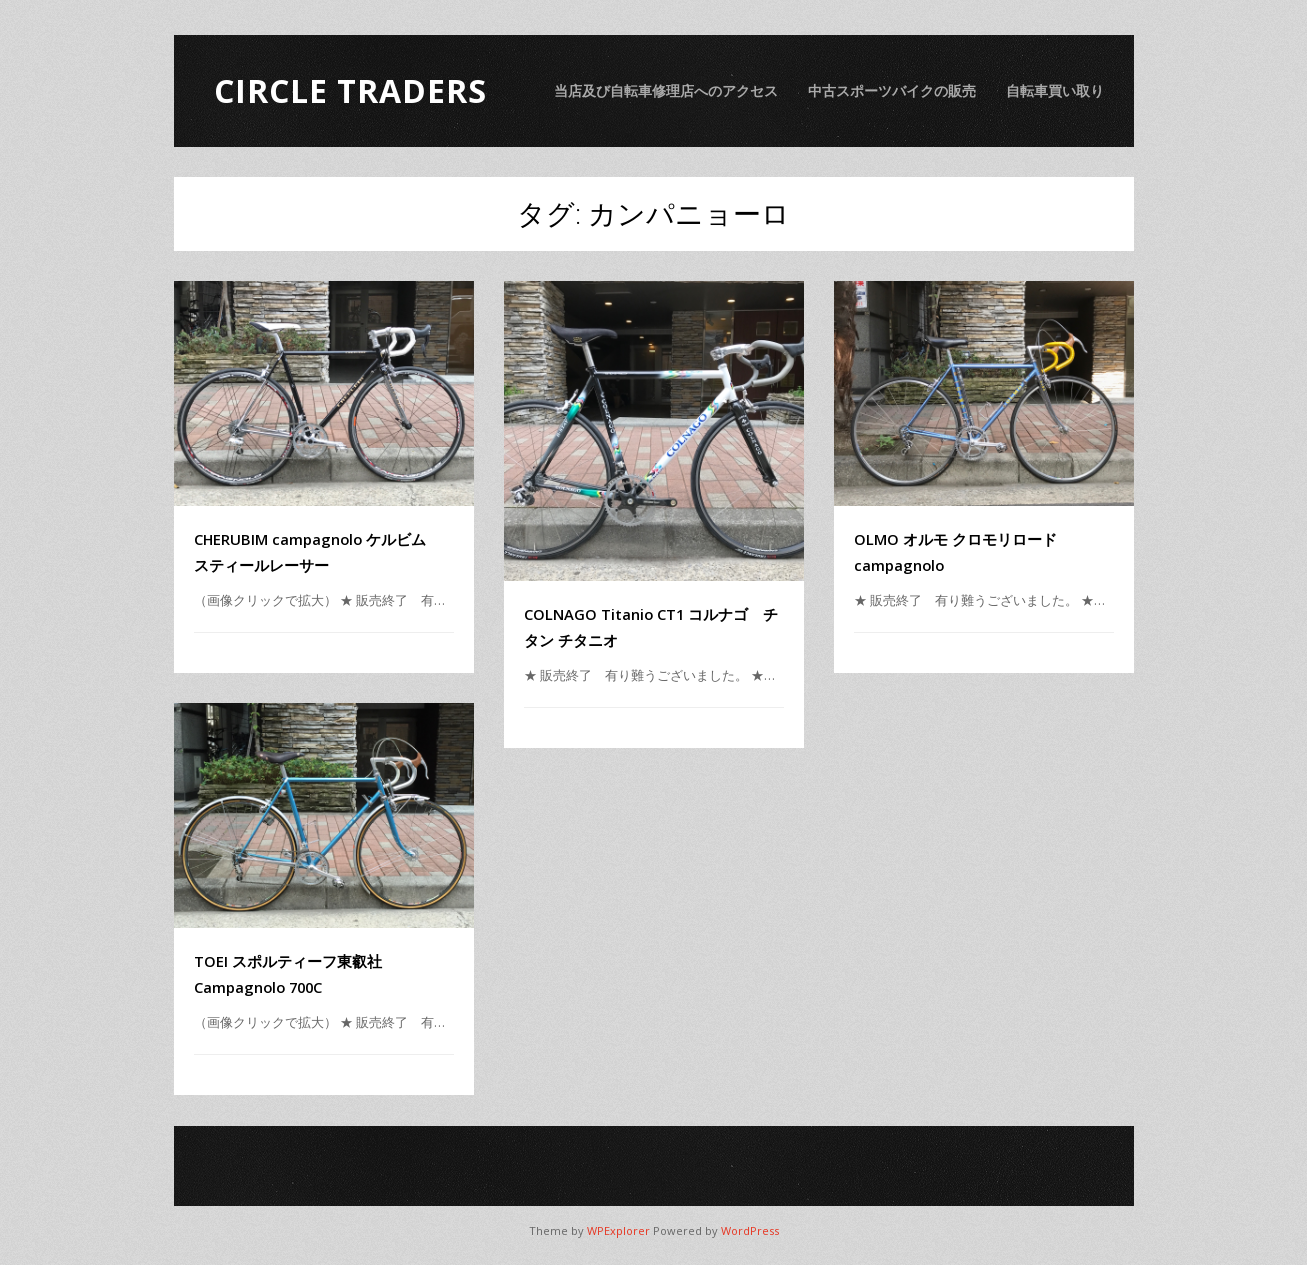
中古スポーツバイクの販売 (892, 90)
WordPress (750, 1230)
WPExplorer (618, 1230)
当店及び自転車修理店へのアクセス (666, 90)
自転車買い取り (1055, 90)
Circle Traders (350, 90)
